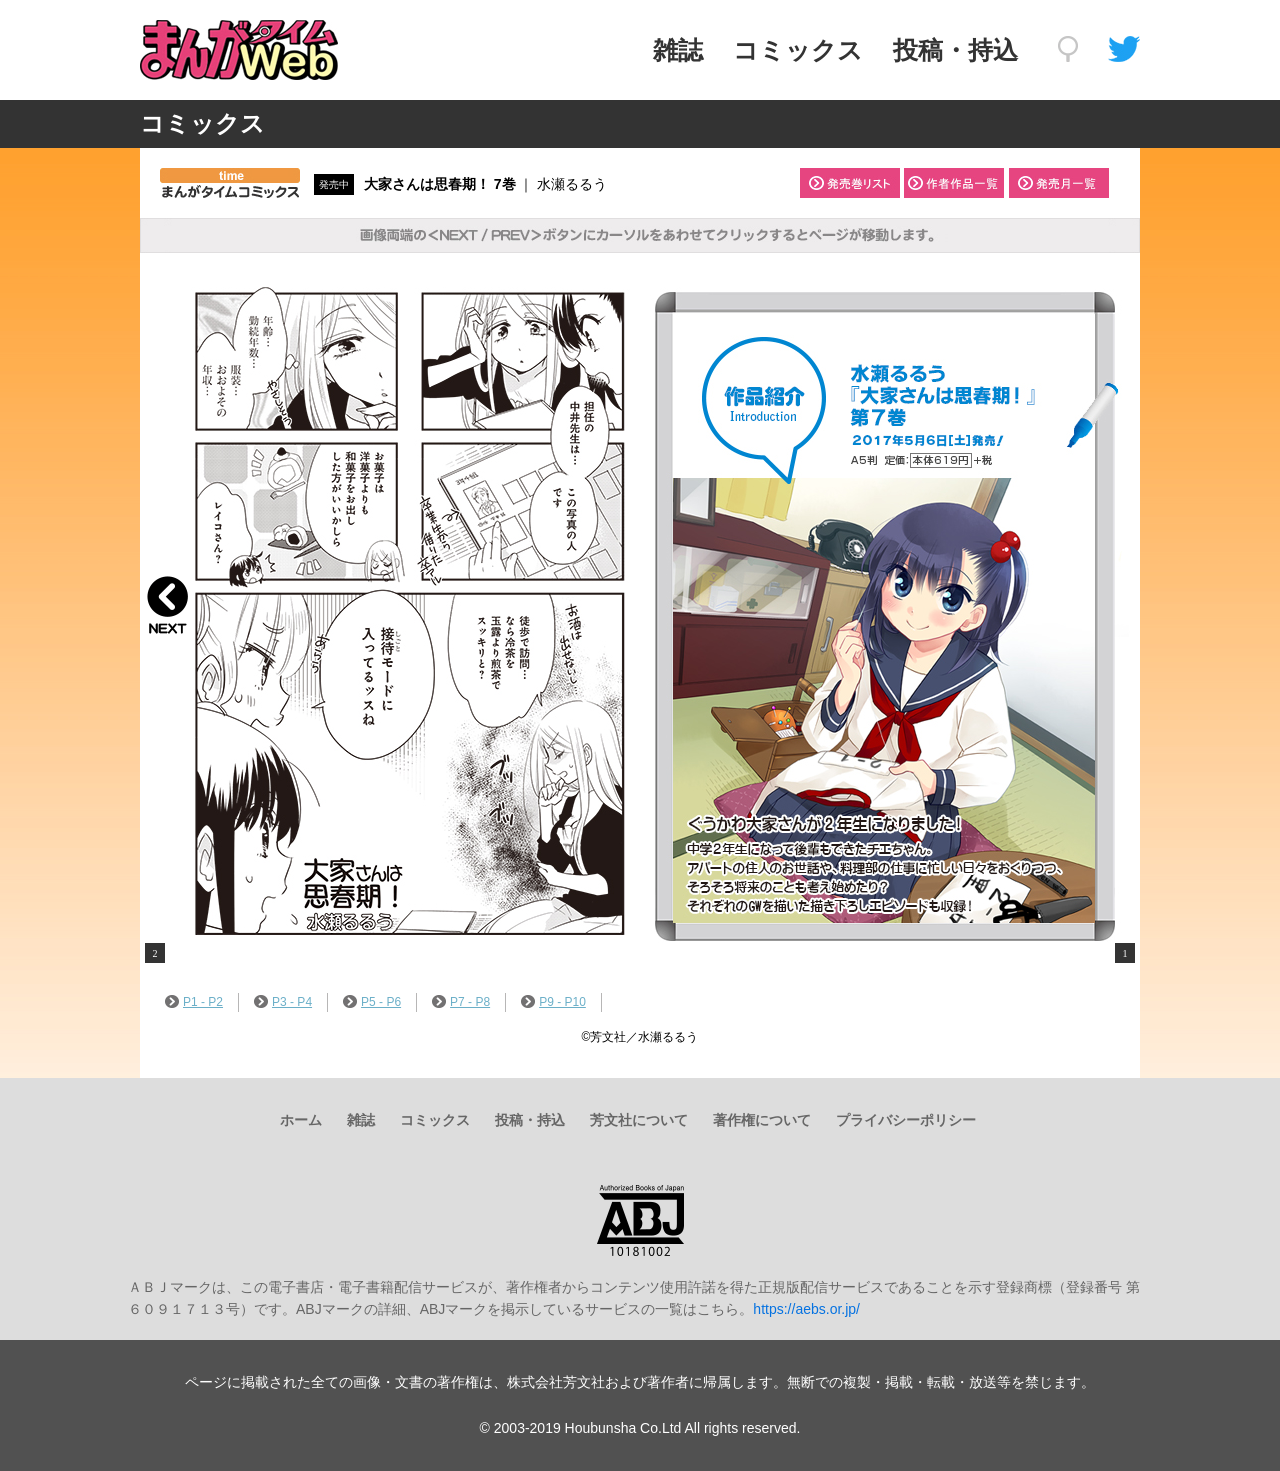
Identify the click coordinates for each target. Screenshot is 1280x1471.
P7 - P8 (461, 1002)
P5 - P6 (372, 1002)
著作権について (762, 1120)
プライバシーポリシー (906, 1120)
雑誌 (678, 50)
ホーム (301, 1120)
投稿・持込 (955, 50)
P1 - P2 (194, 1002)
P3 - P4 (283, 1002)
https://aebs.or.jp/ (806, 1309)
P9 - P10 (553, 1002)
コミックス (798, 50)
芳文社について (639, 1120)
